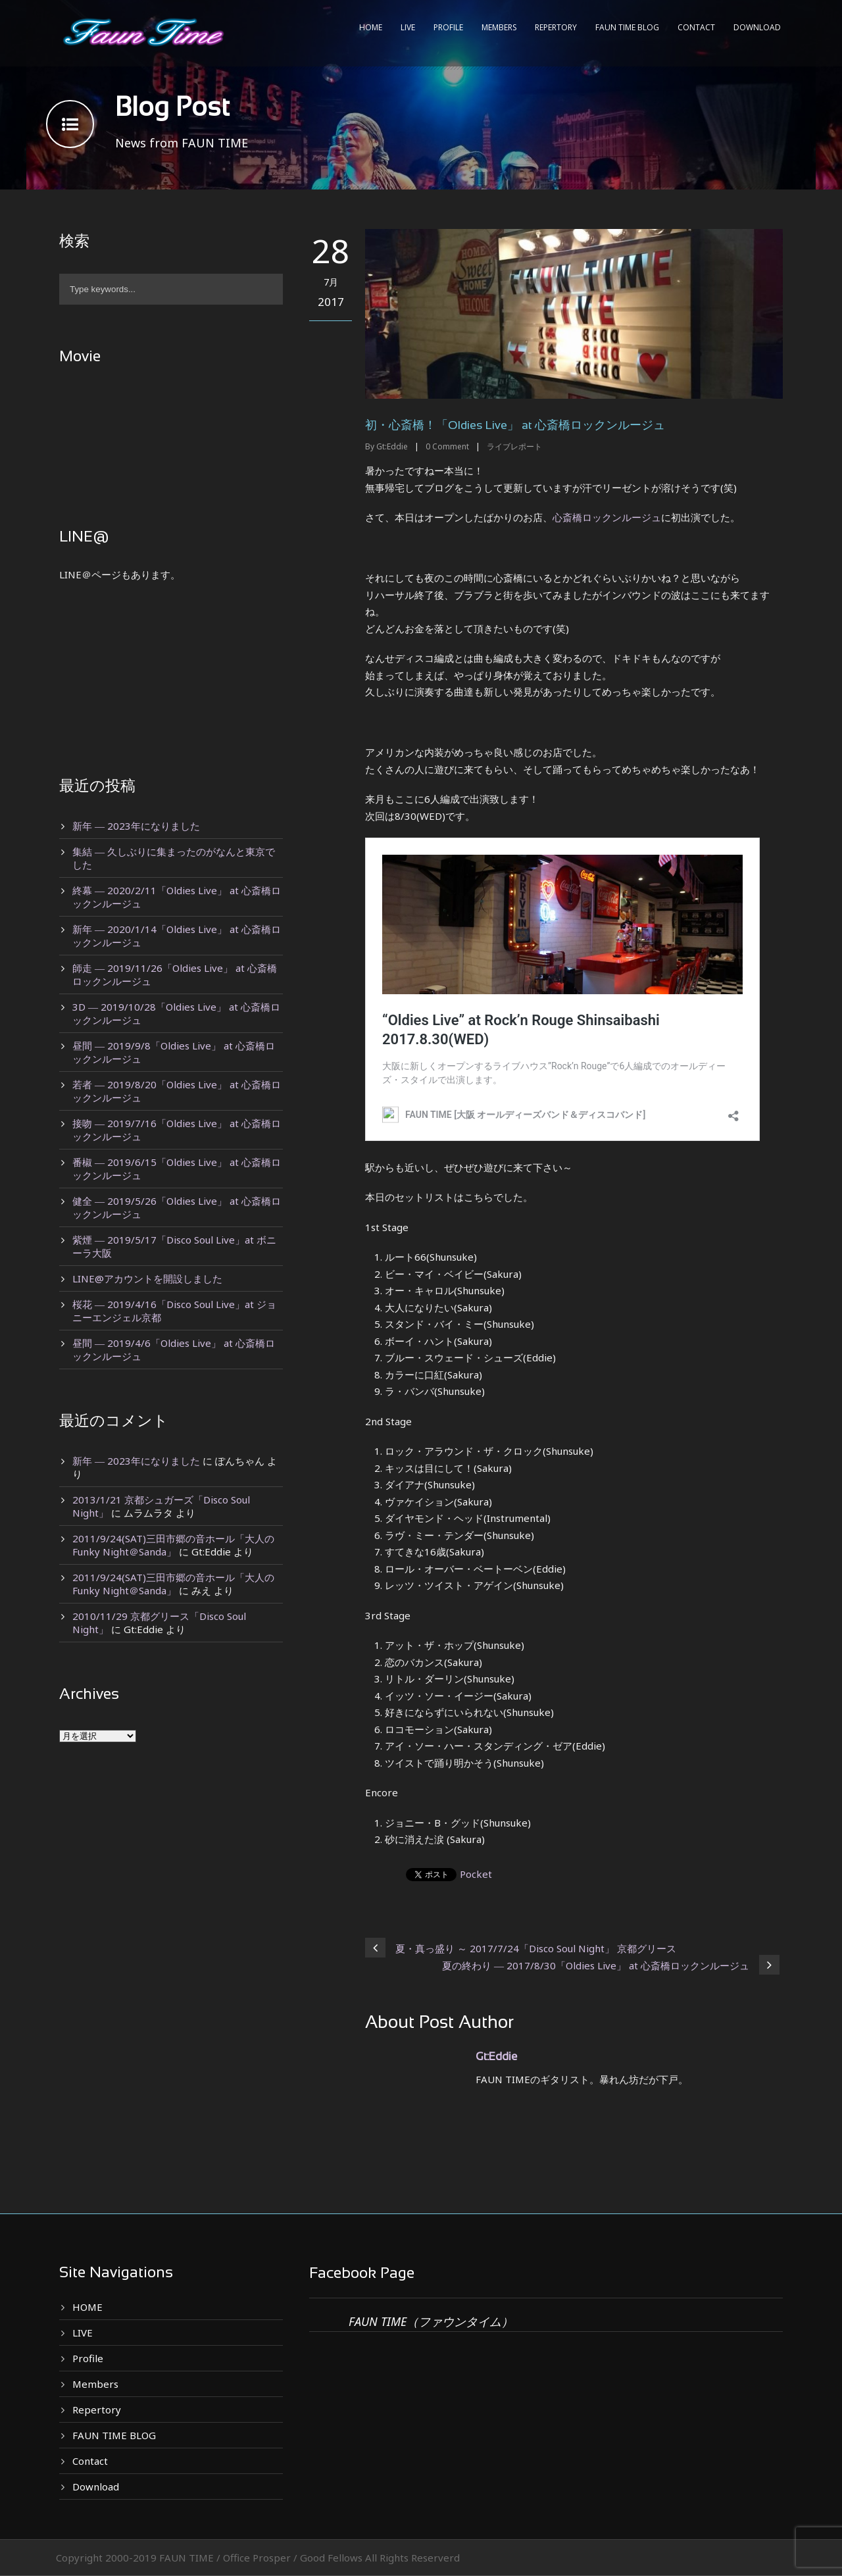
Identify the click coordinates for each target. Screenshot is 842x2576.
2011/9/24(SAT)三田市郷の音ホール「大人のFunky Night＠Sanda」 (173, 1545)
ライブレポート (514, 446)
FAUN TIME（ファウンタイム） (431, 2321)
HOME (370, 27)
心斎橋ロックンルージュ (607, 517)
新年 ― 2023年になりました (136, 825)
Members (499, 27)
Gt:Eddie (392, 446)
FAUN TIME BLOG (627, 27)
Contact (696, 27)
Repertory (556, 27)
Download (757, 27)
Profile (448, 27)
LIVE (408, 27)
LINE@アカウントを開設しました (147, 1278)
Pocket (476, 1874)
